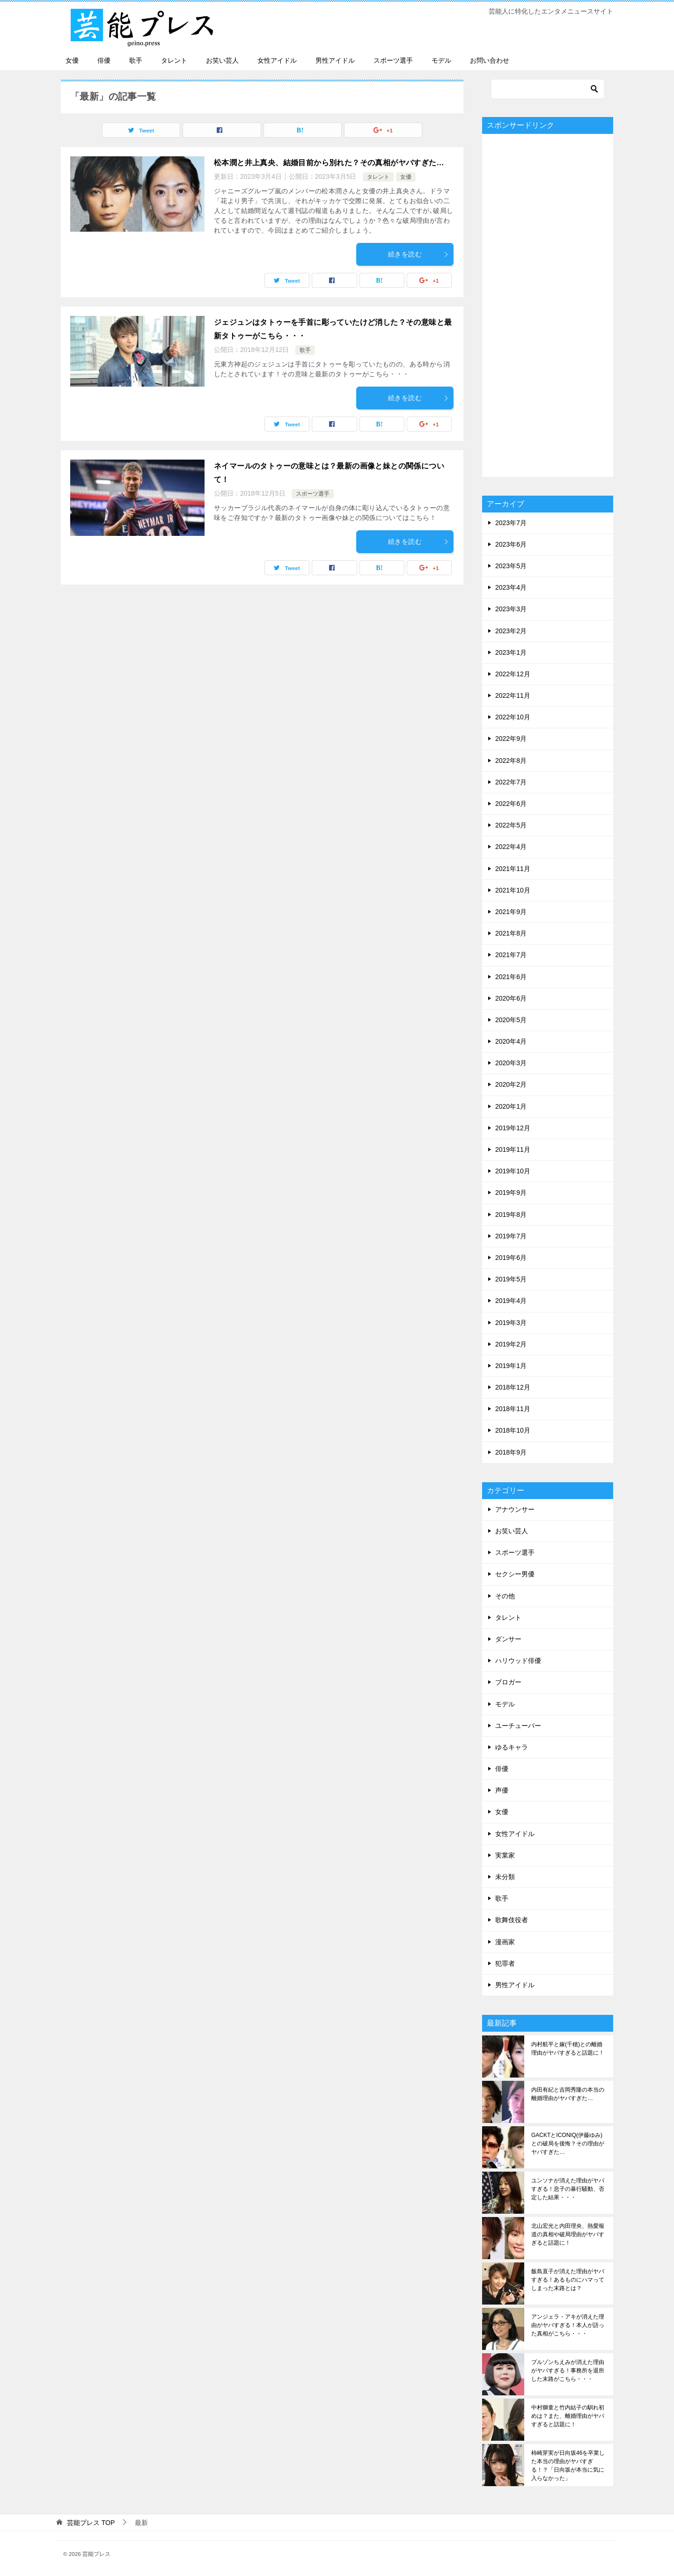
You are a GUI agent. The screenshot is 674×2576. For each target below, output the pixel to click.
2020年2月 (511, 1084)
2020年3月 (511, 1063)
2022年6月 (511, 803)
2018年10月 (512, 1430)
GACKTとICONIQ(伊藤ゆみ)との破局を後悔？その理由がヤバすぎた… (567, 2143)
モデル (441, 60)
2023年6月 (511, 544)
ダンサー (508, 1639)
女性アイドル (277, 60)
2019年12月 (512, 1128)
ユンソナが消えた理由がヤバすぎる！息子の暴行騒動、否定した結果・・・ (567, 2189)
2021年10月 (512, 890)
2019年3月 (511, 1322)
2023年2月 (511, 631)
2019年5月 (511, 1279)
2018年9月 (511, 1452)
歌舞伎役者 (511, 1920)
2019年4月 (511, 1300)
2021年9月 (511, 911)
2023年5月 (511, 566)
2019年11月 (512, 1149)
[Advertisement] (547, 305)
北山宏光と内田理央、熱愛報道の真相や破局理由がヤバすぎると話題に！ (567, 2234)
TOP (91, 2522)
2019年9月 (511, 1192)
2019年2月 (511, 1344)
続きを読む (418, 254)
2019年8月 (511, 1214)
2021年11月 (512, 868)
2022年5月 (511, 825)
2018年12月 (512, 1387)
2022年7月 (511, 782)
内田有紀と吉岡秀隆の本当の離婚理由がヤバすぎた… (567, 2093)
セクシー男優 (515, 1574)
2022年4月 (511, 846)
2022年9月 (511, 738)
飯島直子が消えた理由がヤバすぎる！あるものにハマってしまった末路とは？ (567, 2279)
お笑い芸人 (222, 60)
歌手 (135, 60)
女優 (72, 60)
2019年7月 (511, 1236)
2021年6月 (511, 977)
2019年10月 (512, 1171)
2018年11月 (512, 1408)
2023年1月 (511, 652)
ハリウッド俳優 (518, 1660)
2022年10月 (512, 717)
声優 (501, 1790)
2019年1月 (511, 1365)
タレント (174, 60)
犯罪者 (505, 1963)
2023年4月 (511, 587)
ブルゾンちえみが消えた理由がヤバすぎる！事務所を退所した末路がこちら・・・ (567, 2370)
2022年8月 (511, 760)
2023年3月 (511, 609)
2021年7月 (511, 955)
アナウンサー (515, 1509)
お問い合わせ (489, 60)
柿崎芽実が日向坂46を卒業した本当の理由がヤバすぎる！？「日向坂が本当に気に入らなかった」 (568, 2465)
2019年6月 (511, 1257)
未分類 (505, 1877)
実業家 (505, 1855)
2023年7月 (511, 523)
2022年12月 (512, 674)
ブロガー (508, 1682)
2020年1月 (511, 1106)
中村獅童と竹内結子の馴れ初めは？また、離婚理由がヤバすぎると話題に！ (567, 2416)
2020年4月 (511, 1041)
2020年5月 (511, 1020)
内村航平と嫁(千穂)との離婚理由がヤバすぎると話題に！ (567, 2048)
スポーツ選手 (393, 60)
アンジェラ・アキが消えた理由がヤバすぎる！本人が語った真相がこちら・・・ (567, 2325)
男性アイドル (335, 60)
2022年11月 (512, 695)
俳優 (103, 60)
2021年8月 (511, 933)
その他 (505, 1596)
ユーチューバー (518, 1725)
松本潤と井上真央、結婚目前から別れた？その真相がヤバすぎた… (329, 163)
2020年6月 (511, 998)
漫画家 (505, 1942)
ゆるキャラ (511, 1747)
